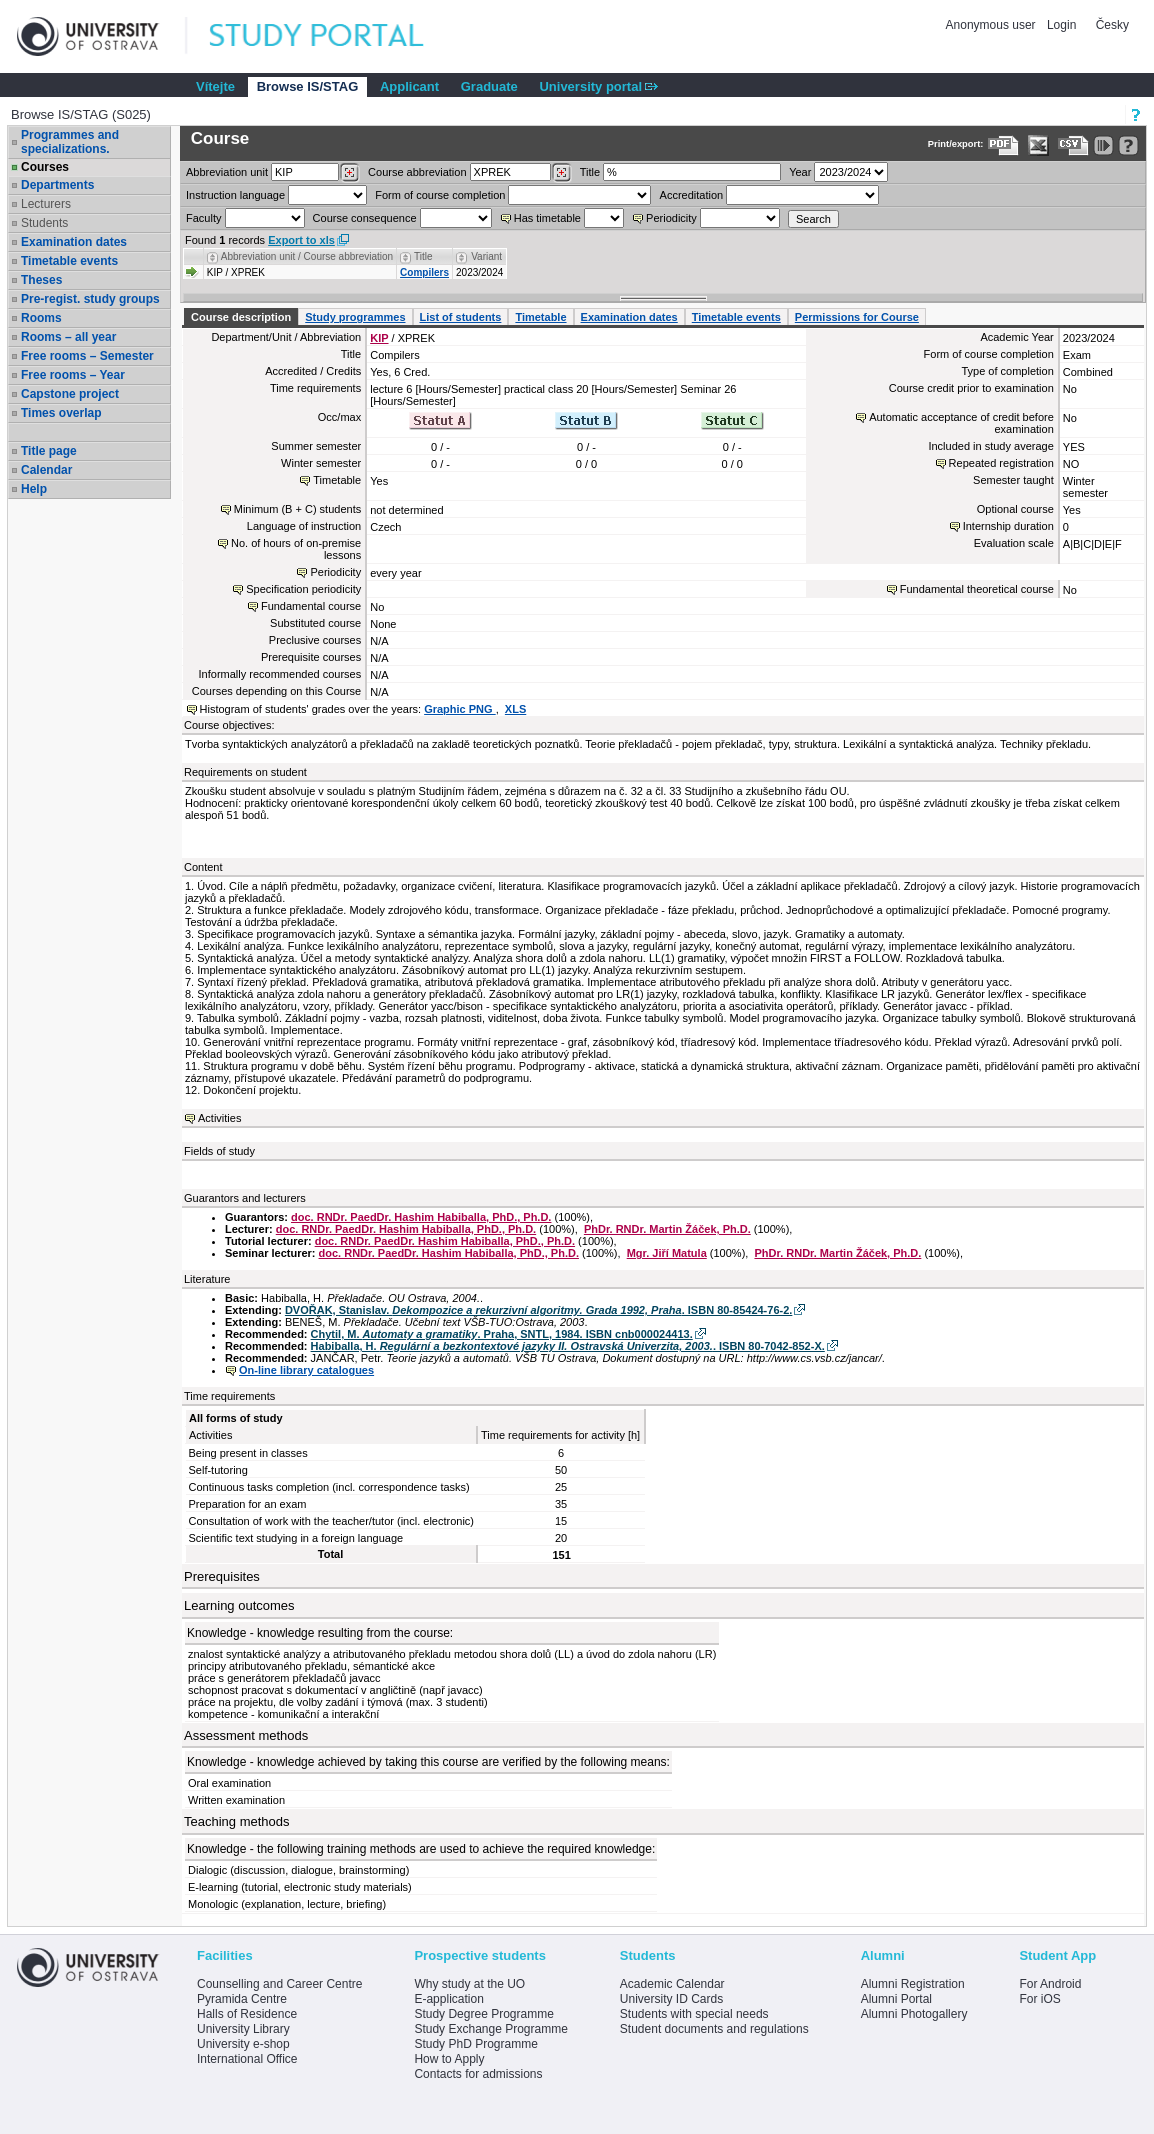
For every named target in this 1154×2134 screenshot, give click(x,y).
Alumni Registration (913, 1984)
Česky (1112, 25)
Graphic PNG (460, 709)
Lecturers (46, 204)
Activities (219, 1118)
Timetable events (69, 261)
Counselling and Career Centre (279, 1984)
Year (800, 172)
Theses (41, 280)
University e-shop (243, 2044)
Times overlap (61, 413)
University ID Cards (671, 1999)
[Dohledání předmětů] (561, 173)
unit (227, 172)
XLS (515, 709)
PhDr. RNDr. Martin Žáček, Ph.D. (667, 1229)
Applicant (409, 86)
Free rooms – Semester (87, 356)
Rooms (41, 318)
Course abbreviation (417, 172)
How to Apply (449, 2059)
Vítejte (215, 86)
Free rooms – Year (73, 375)
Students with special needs (694, 2014)
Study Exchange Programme (490, 2029)
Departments (57, 185)
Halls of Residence (247, 2014)
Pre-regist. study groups (90, 299)
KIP (379, 338)
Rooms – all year (68, 337)
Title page (49, 451)
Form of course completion (440, 195)
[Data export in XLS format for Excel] (1038, 145)
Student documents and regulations (714, 2029)
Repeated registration (1001, 463)
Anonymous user (992, 25)
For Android (1050, 1984)
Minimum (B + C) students (297, 509)
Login (1061, 25)
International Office (247, 2059)
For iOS (1039, 1999)
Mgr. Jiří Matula (667, 1253)
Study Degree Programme (483, 2014)
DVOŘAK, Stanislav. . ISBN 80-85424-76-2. (538, 1310)
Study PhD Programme (475, 2044)
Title (590, 172)
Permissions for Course (857, 317)
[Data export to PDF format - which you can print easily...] (1003, 145)
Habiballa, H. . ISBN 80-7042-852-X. (568, 1346)
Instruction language (235, 195)
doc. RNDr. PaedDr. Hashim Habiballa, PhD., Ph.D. (421, 1217)
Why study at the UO (469, 1984)
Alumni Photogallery (914, 2014)
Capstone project (70, 394)
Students (44, 223)
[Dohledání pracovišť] (349, 173)
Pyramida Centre (242, 1999)
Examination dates (74, 242)
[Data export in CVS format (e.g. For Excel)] (1073, 145)
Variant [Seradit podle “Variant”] (486, 256)
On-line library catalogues (306, 1370)
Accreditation (692, 195)
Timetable (540, 317)
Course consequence (365, 218)
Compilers (424, 272)
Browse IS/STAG (308, 86)
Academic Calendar (672, 1984)
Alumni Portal (896, 1999)
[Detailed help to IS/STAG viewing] (1128, 145)
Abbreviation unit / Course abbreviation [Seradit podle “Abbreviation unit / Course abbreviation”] (307, 256)
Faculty (203, 218)
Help (34, 489)
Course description (241, 317)
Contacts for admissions (478, 2074)
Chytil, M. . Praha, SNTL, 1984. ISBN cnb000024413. (502, 1334)
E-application (448, 1999)
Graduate (489, 86)
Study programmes (355, 317)
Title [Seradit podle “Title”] (423, 256)
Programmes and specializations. (70, 142)
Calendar (46, 470)
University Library (243, 2029)
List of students (461, 317)
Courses (45, 167)
